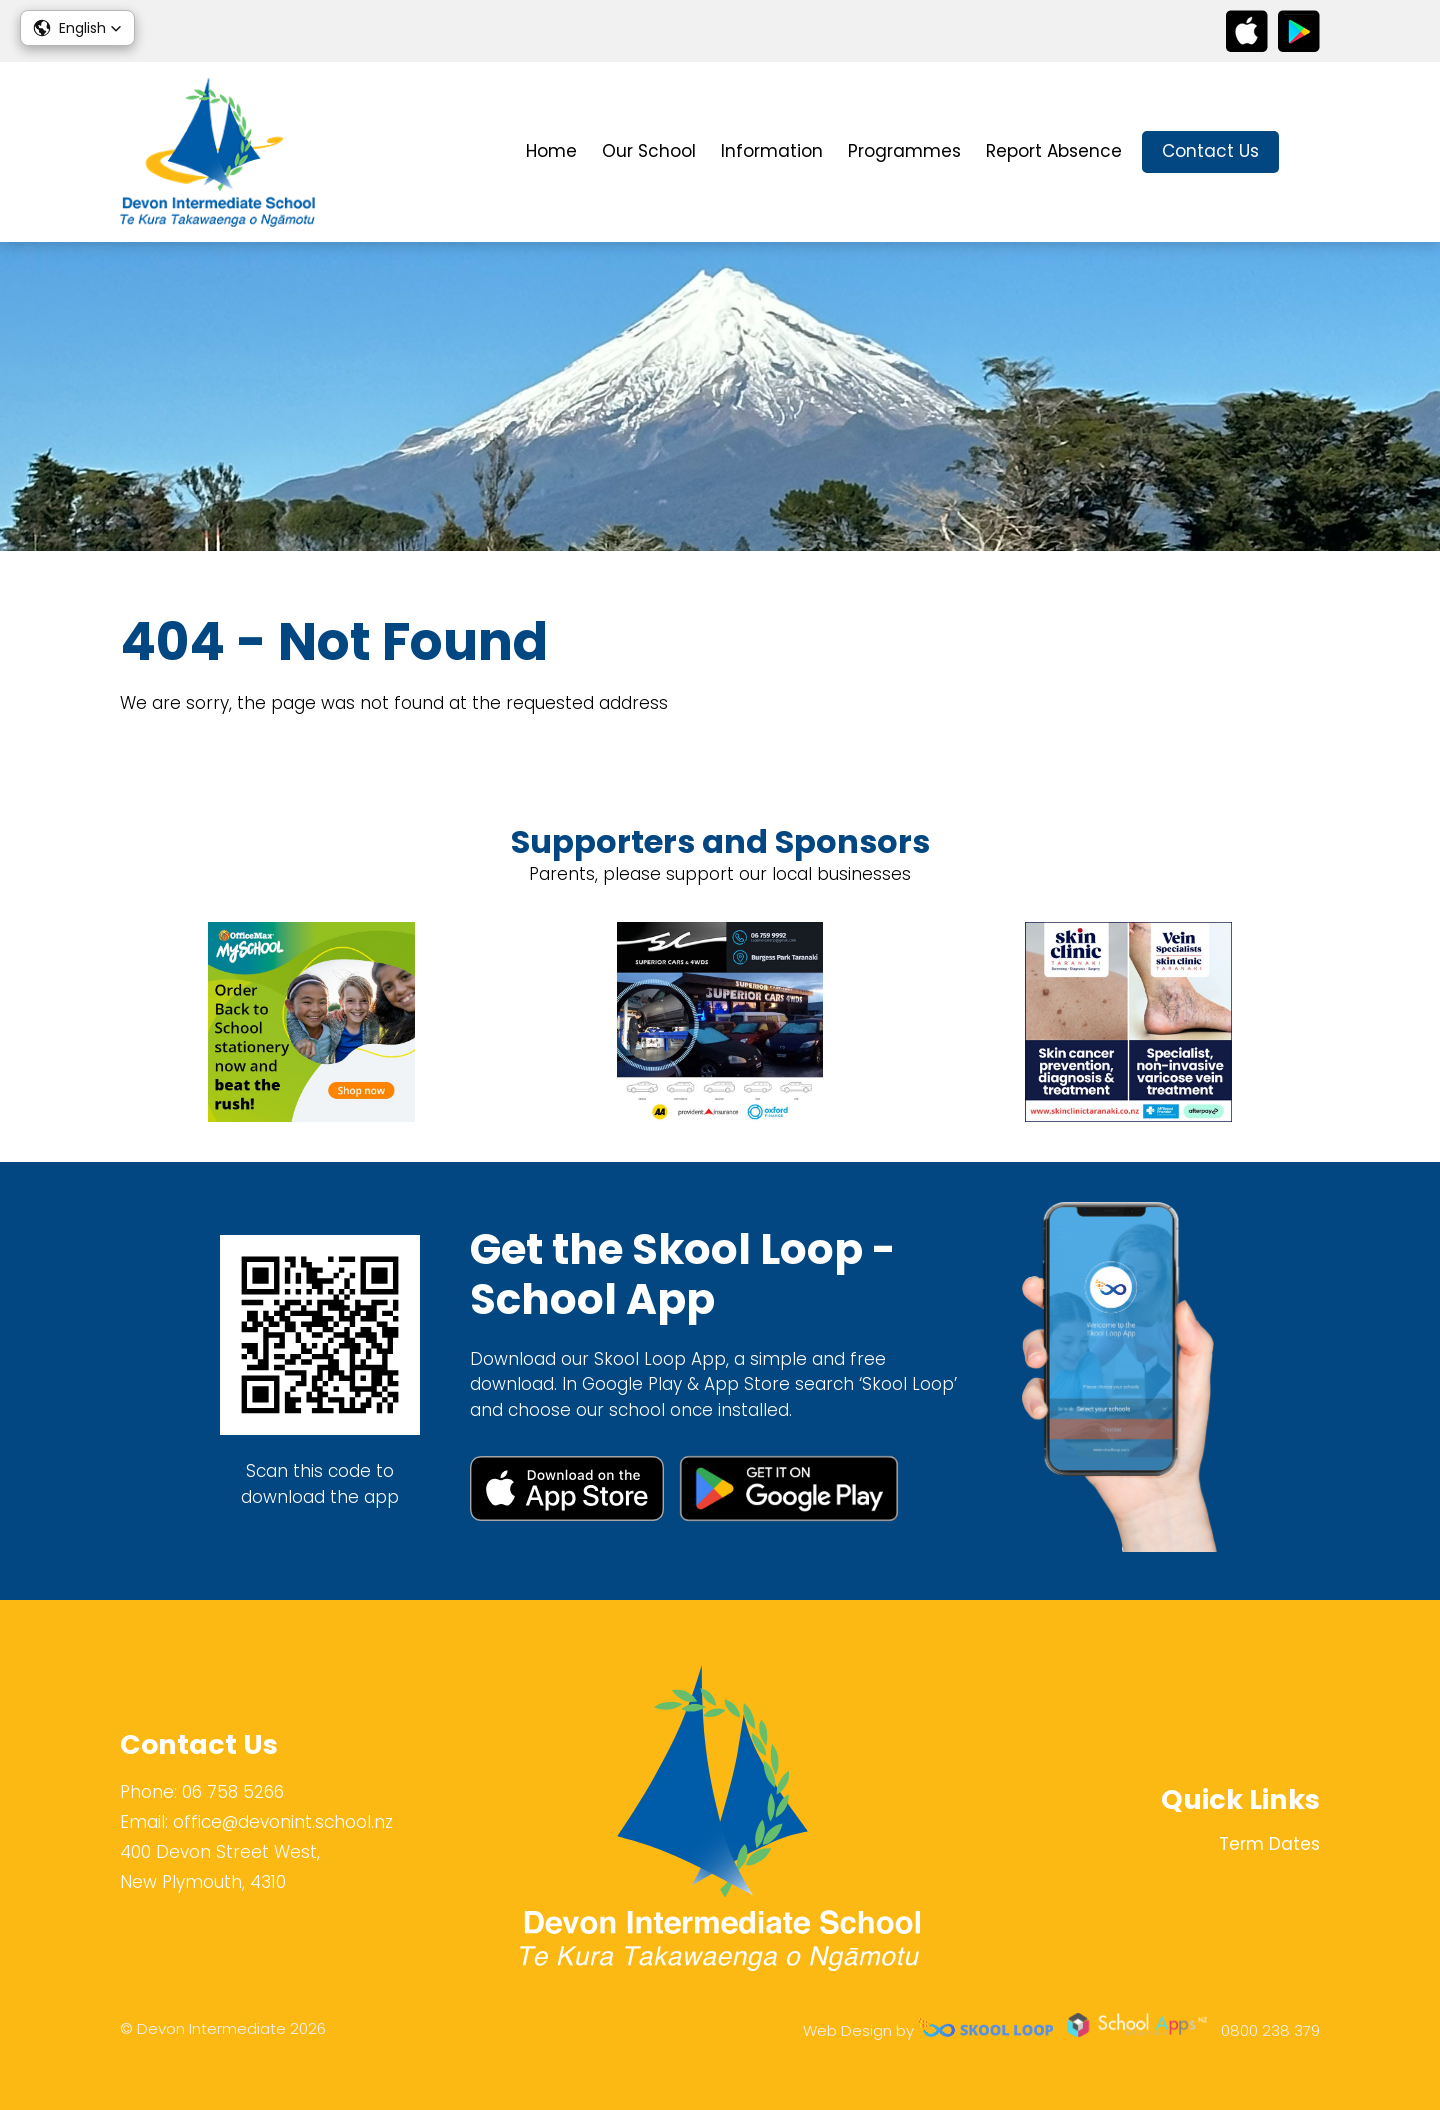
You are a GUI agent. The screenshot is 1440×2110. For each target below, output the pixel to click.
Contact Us (1210, 151)
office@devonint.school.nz (283, 1822)
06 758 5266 (233, 1792)
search (1309, 152)
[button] (77, 28)
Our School (649, 151)
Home (551, 151)
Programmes (904, 151)
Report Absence (1054, 151)
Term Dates (1269, 1844)
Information (772, 151)
